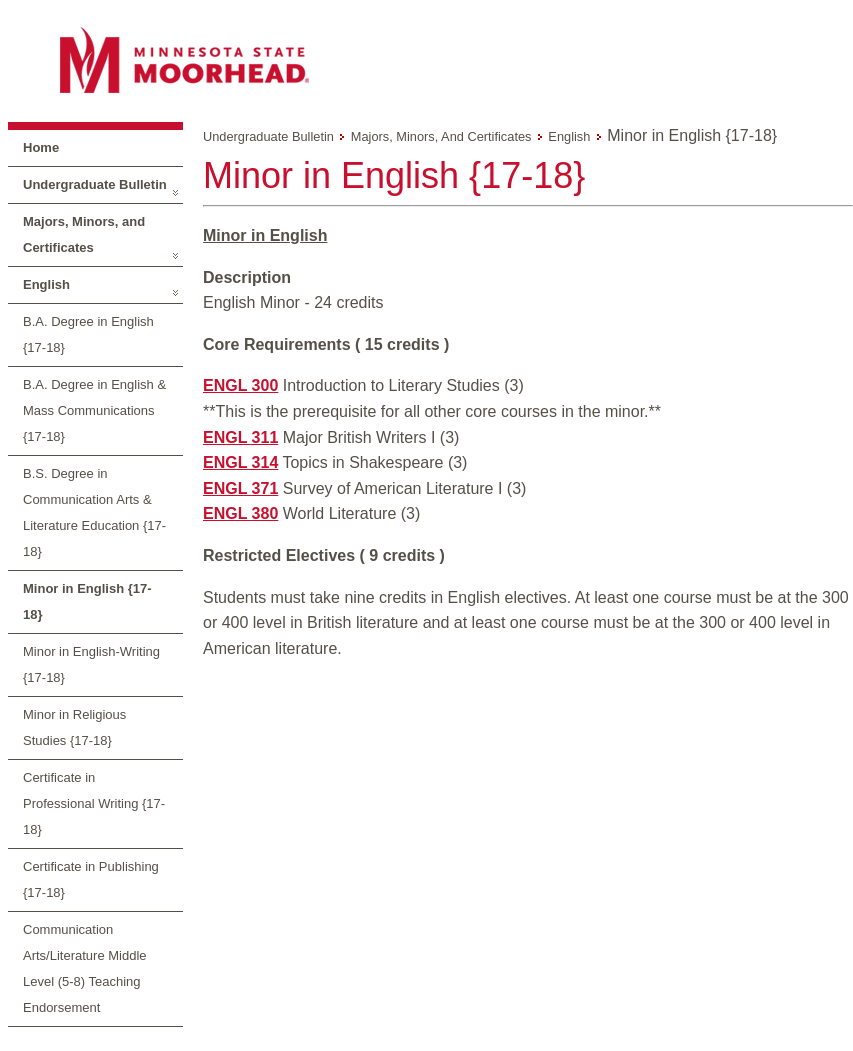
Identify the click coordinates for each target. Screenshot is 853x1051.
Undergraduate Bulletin (95, 184)
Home (41, 147)
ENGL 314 (240, 462)
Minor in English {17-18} (87, 601)
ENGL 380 (240, 513)
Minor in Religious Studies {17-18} (74, 727)
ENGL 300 (240, 385)
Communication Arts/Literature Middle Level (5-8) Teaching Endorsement (85, 968)
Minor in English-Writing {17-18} (91, 664)
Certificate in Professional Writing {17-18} (94, 803)
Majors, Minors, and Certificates (84, 234)
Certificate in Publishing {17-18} (91, 879)
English (46, 284)
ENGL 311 (240, 437)
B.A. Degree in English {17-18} (88, 334)
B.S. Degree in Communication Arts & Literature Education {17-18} (94, 512)
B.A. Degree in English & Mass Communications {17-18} (94, 410)
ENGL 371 (240, 488)
